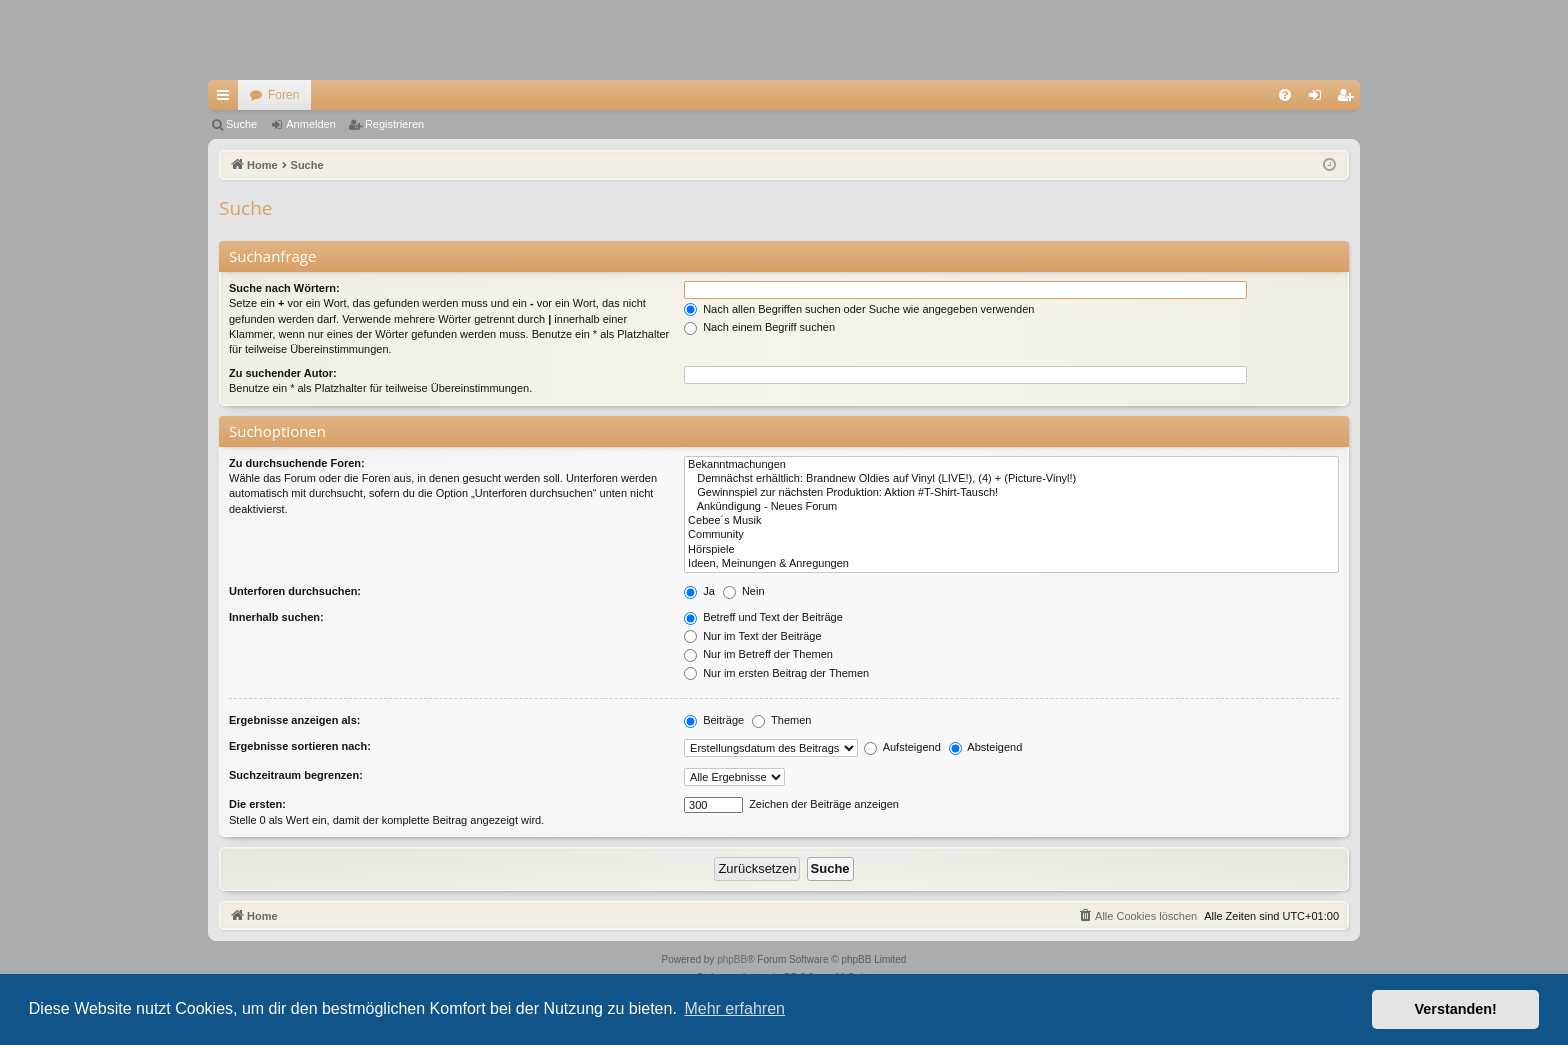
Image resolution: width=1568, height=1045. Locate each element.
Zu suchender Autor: (283, 373)
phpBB (732, 959)
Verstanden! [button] (1456, 1009)
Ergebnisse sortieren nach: (300, 746)
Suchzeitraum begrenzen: (296, 775)
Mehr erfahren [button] (734, 1008)
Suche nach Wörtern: (284, 288)
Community (1011, 535)
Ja (699, 591)
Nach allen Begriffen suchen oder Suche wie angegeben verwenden (859, 309)
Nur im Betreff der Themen (758, 654)
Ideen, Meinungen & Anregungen (1011, 564)
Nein (744, 591)
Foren (283, 95)
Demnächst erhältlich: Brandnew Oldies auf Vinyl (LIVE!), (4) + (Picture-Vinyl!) (1011, 479)
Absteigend (986, 747)
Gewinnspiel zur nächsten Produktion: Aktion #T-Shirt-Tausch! (1011, 493)
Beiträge (714, 720)
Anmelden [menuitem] (1319, 99)
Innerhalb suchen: (276, 617)
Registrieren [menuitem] (1349, 99)
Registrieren (394, 124)
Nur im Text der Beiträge (752, 636)
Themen (781, 720)
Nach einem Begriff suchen (759, 327)
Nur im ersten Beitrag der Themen (776, 673)
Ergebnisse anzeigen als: (294, 720)
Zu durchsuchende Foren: (297, 463)
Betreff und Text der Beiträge (763, 617)
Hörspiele (1011, 550)
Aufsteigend (902, 747)
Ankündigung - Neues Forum (1011, 507)
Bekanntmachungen (1011, 465)
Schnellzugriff (227, 99)
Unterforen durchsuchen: (295, 591)
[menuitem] (1285, 95)
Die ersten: (257, 804)
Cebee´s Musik (1011, 521)
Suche (241, 124)
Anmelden (311, 124)
